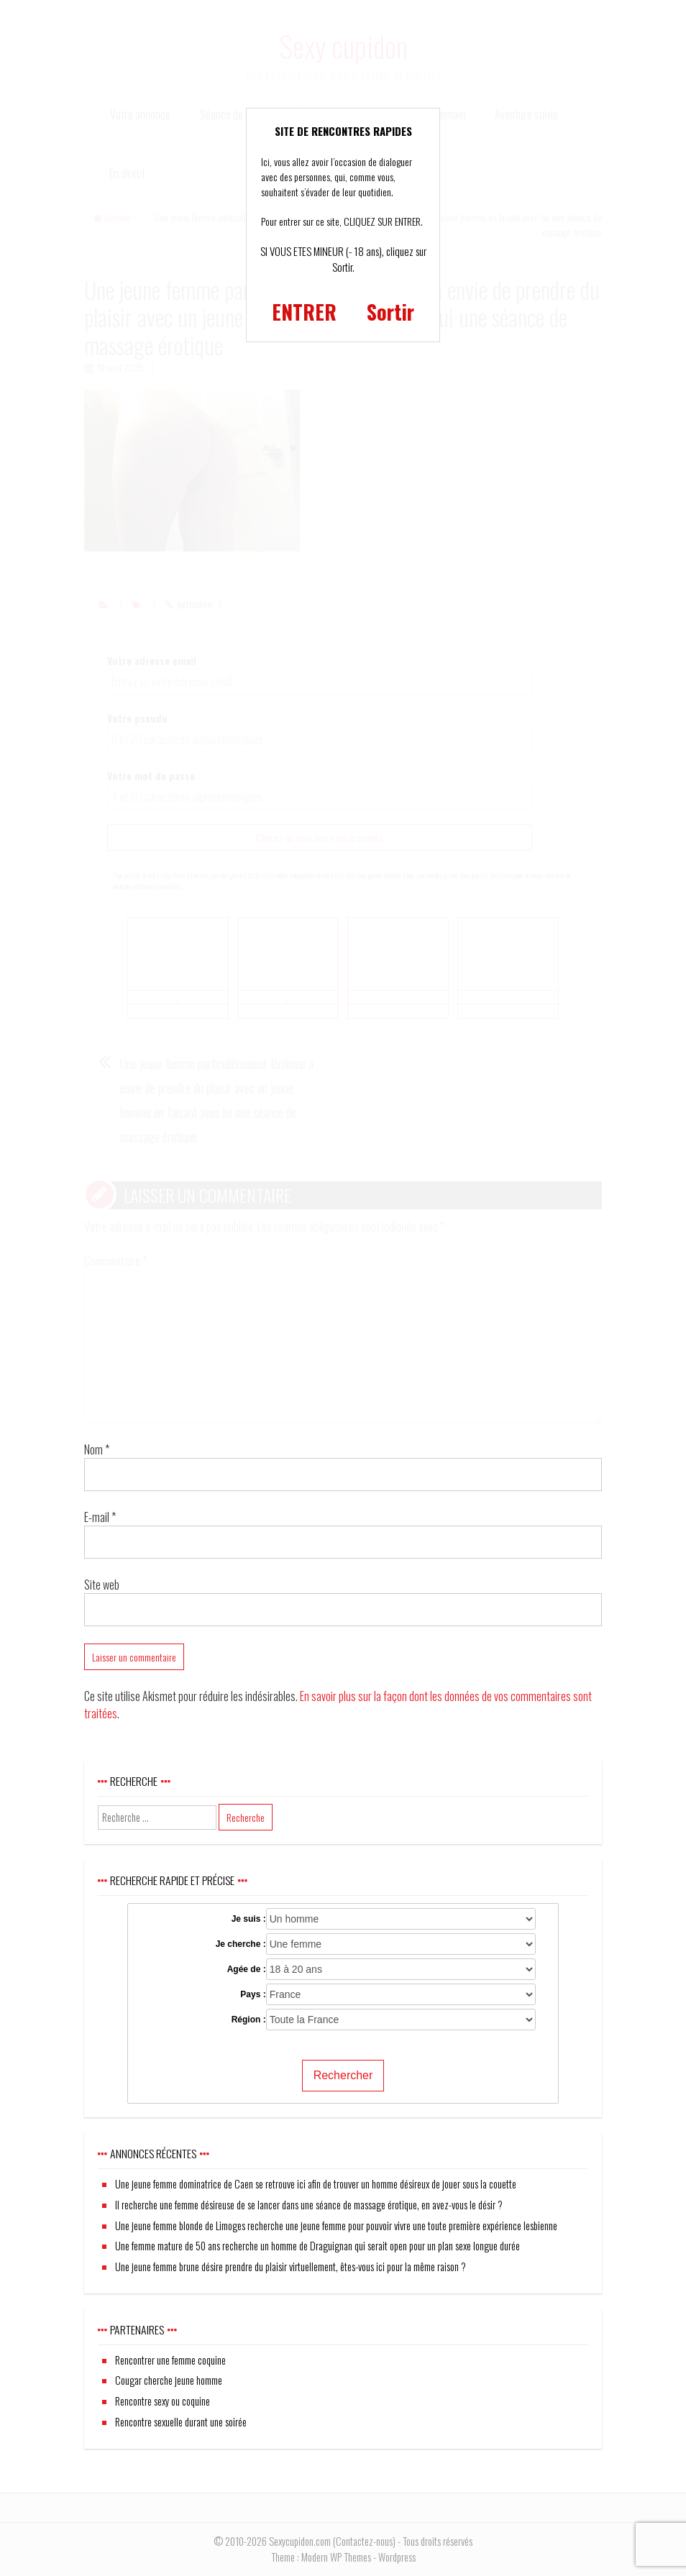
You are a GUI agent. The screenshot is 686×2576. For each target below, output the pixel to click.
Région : (249, 2019)
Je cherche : (241, 1944)
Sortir (390, 311)
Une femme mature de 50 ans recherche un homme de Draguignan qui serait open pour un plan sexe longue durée (317, 2245)
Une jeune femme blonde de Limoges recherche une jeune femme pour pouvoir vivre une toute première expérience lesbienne (336, 2225)
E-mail (100, 1517)
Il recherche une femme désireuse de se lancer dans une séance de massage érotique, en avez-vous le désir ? (309, 2204)
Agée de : (246, 1969)
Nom (96, 1449)
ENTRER (304, 311)
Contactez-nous (364, 2541)
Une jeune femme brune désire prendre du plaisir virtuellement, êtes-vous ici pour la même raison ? (290, 2266)
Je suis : (249, 1919)
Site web (101, 1584)
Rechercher (343, 2075)
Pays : (252, 1994)
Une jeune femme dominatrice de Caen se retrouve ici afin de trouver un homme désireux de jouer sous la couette (315, 2183)
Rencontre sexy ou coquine (162, 2400)
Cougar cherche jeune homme (168, 2380)
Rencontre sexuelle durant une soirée (181, 2421)
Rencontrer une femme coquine (170, 2360)
